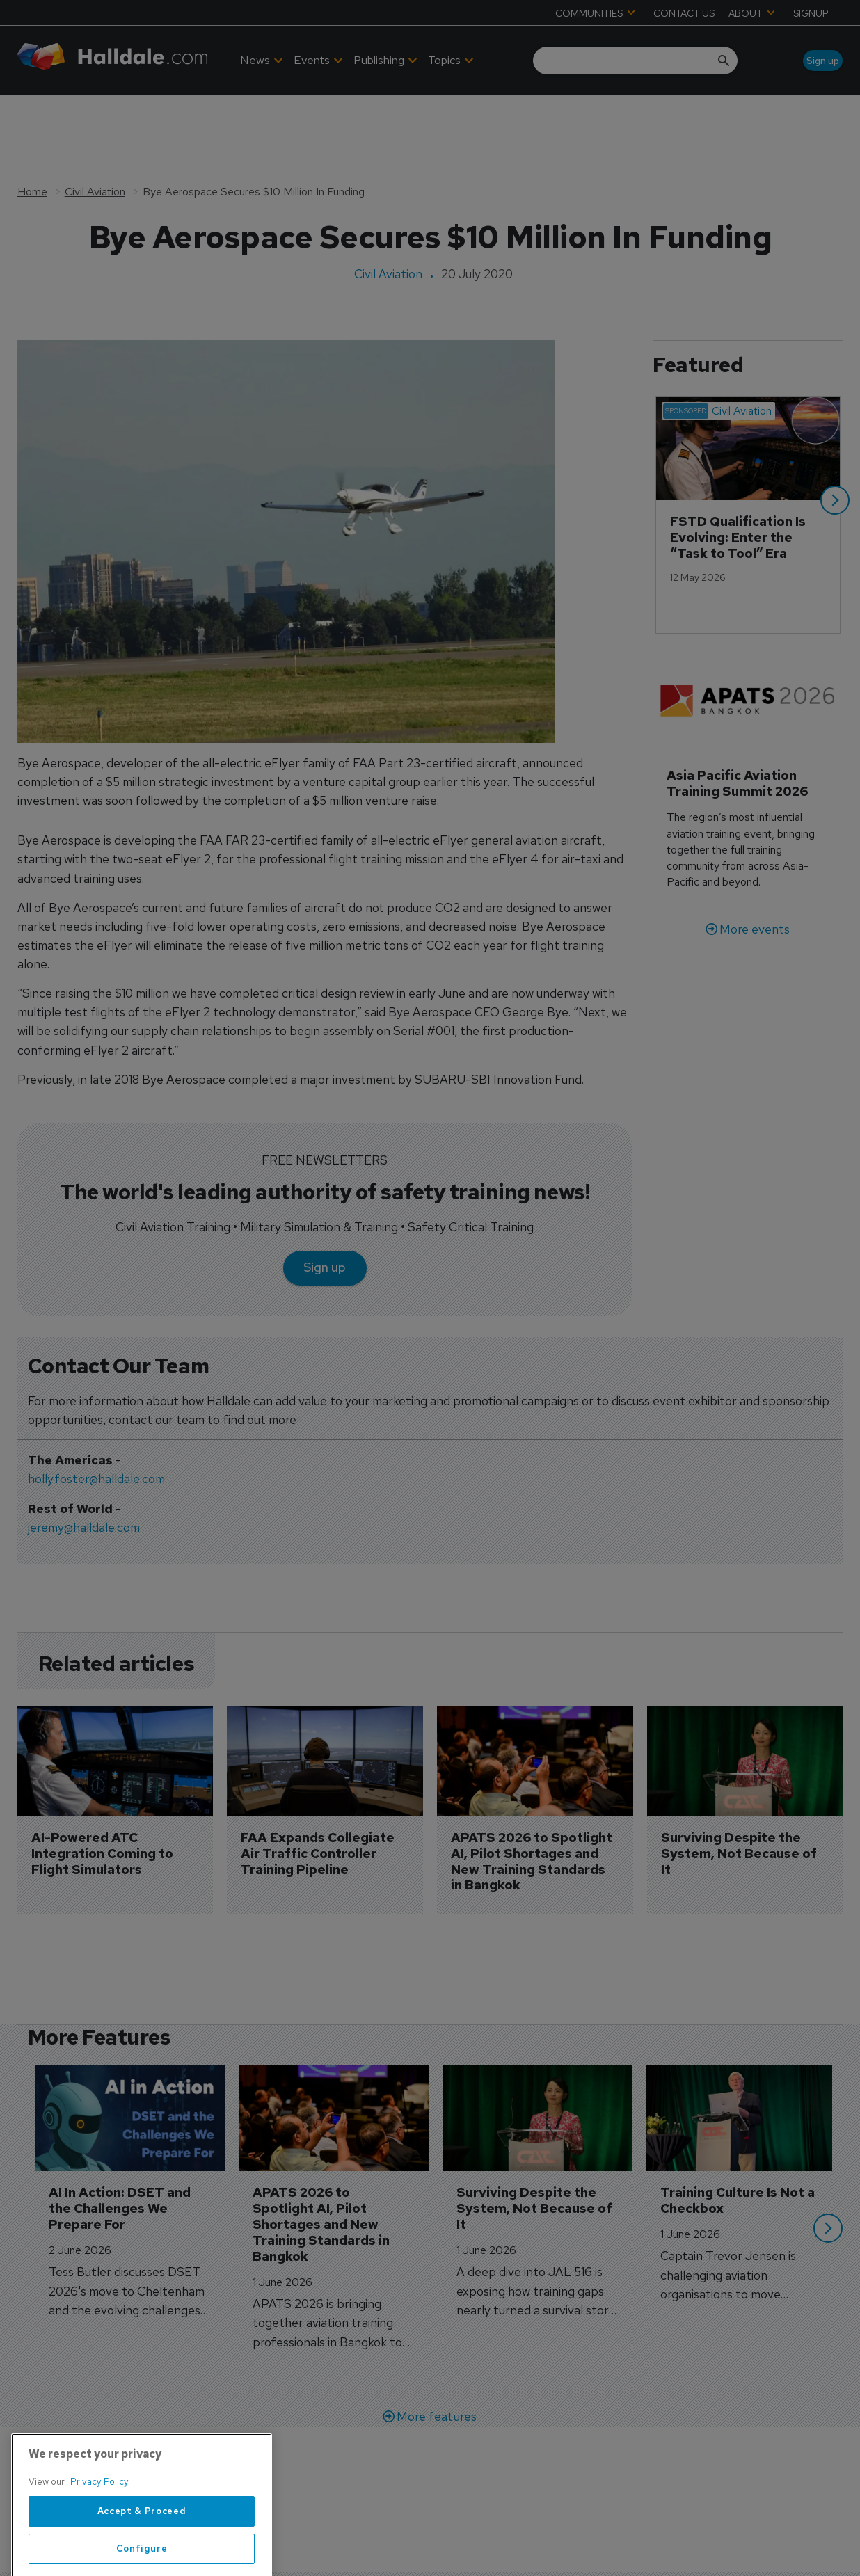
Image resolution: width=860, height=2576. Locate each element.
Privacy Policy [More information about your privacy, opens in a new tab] (99, 2545)
